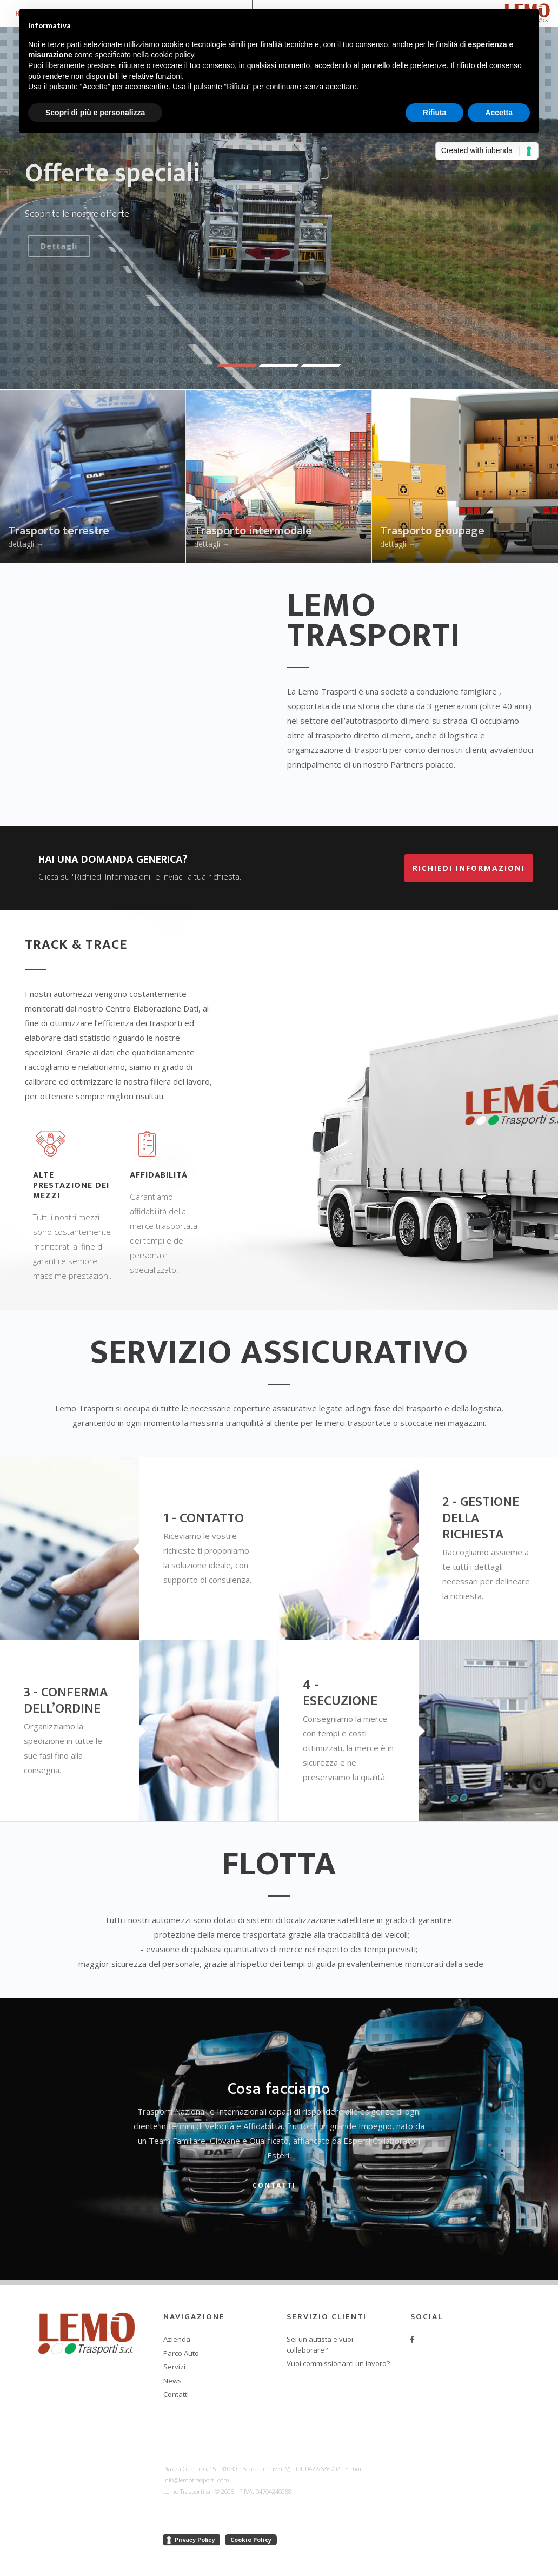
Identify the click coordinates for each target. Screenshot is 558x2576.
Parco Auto (181, 2353)
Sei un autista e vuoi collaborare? (320, 2344)
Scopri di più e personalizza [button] (95, 112)
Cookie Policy (250, 2539)
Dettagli (56, 246)
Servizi (174, 2367)
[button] (237, 365)
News (172, 2381)
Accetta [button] (499, 112)
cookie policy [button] (172, 54)
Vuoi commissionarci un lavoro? (338, 2363)
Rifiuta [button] (435, 112)
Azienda (176, 2339)
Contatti (274, 2185)
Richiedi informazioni (469, 868)
